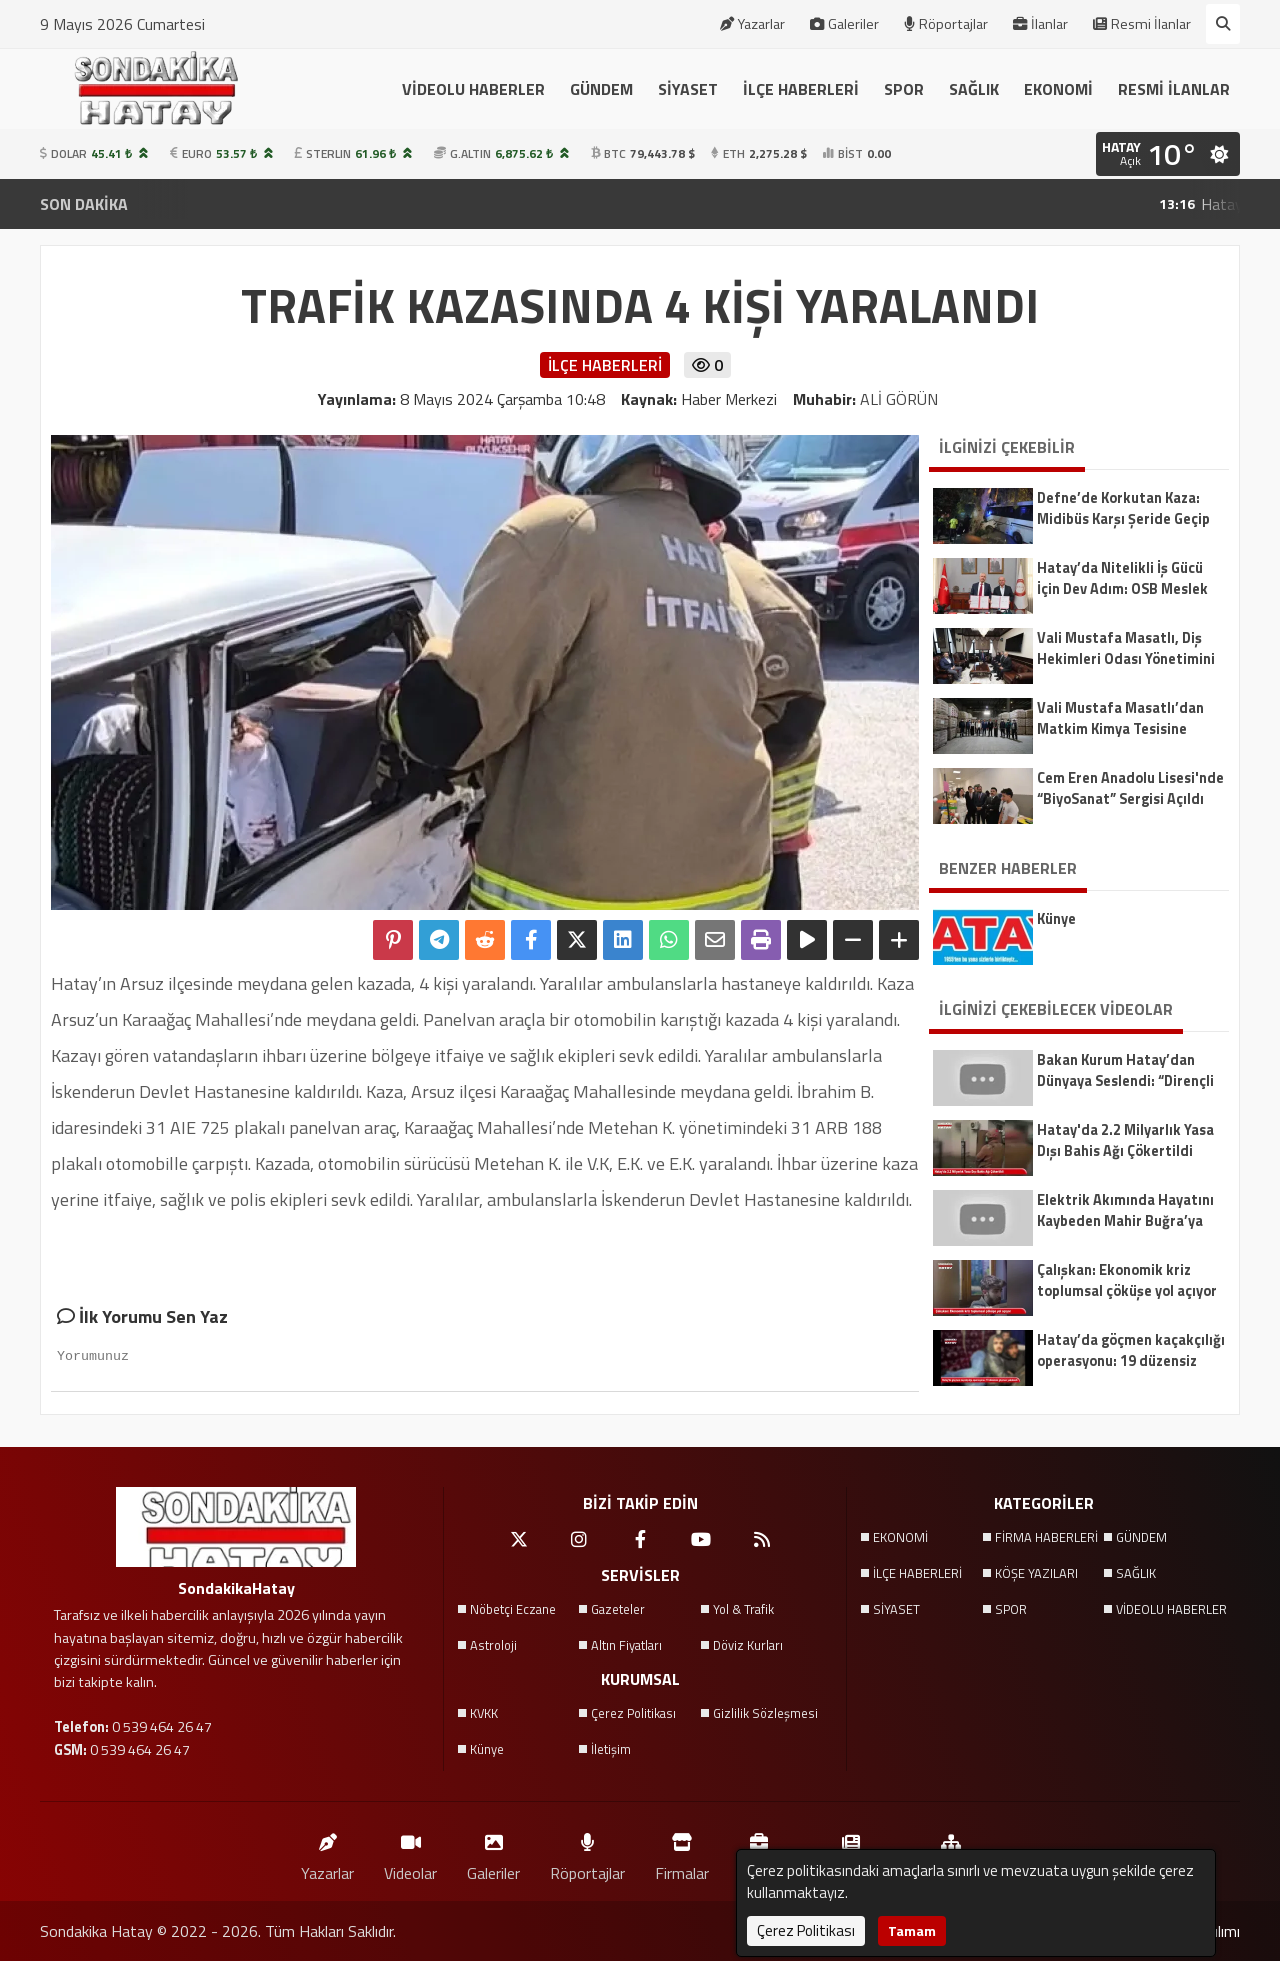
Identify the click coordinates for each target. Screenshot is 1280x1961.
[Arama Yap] (1223, 24)
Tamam (912, 1930)
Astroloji (493, 1645)
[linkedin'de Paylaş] (623, 940)
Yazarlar (752, 24)
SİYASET (688, 89)
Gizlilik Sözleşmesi (765, 1713)
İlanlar (1040, 24)
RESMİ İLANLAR (1174, 89)
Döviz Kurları (748, 1645)
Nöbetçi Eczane (513, 1609)
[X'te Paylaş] (577, 940)
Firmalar (682, 1853)
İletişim (611, 1749)
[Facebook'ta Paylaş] (531, 940)
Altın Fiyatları (626, 1645)
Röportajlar (946, 24)
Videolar (410, 1853)
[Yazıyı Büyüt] (899, 940)
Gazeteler (618, 1609)
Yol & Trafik (743, 1609)
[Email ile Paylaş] (715, 940)
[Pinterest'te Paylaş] (393, 940)
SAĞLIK (974, 89)
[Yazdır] (761, 940)
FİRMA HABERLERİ (1046, 1537)
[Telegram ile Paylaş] (439, 940)
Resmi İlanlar (1142, 24)
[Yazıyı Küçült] (853, 940)
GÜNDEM (601, 89)
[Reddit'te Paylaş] (485, 940)
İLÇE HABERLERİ (801, 89)
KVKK (484, 1713)
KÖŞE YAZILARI (1036, 1573)
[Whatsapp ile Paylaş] (669, 940)
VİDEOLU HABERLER (473, 89)
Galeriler (844, 24)
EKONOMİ (1058, 89)
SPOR (904, 89)
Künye (487, 1749)
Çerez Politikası (633, 1713)
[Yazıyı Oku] (807, 940)
